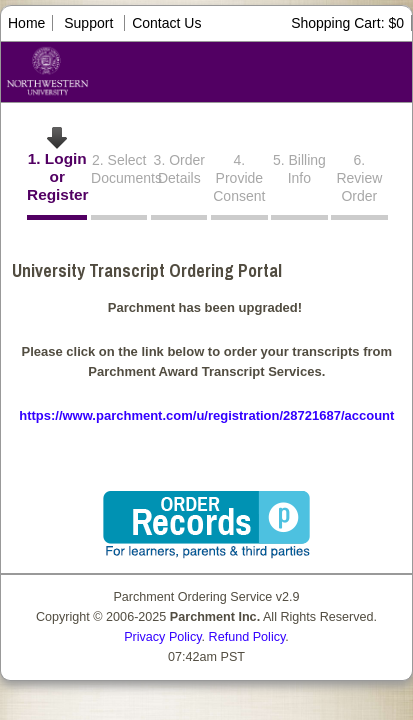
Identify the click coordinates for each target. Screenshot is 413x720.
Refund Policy (247, 637)
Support (88, 23)
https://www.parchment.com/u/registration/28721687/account (206, 415)
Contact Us (166, 23)
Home (26, 23)
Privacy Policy (162, 637)
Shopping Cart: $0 (347, 23)
